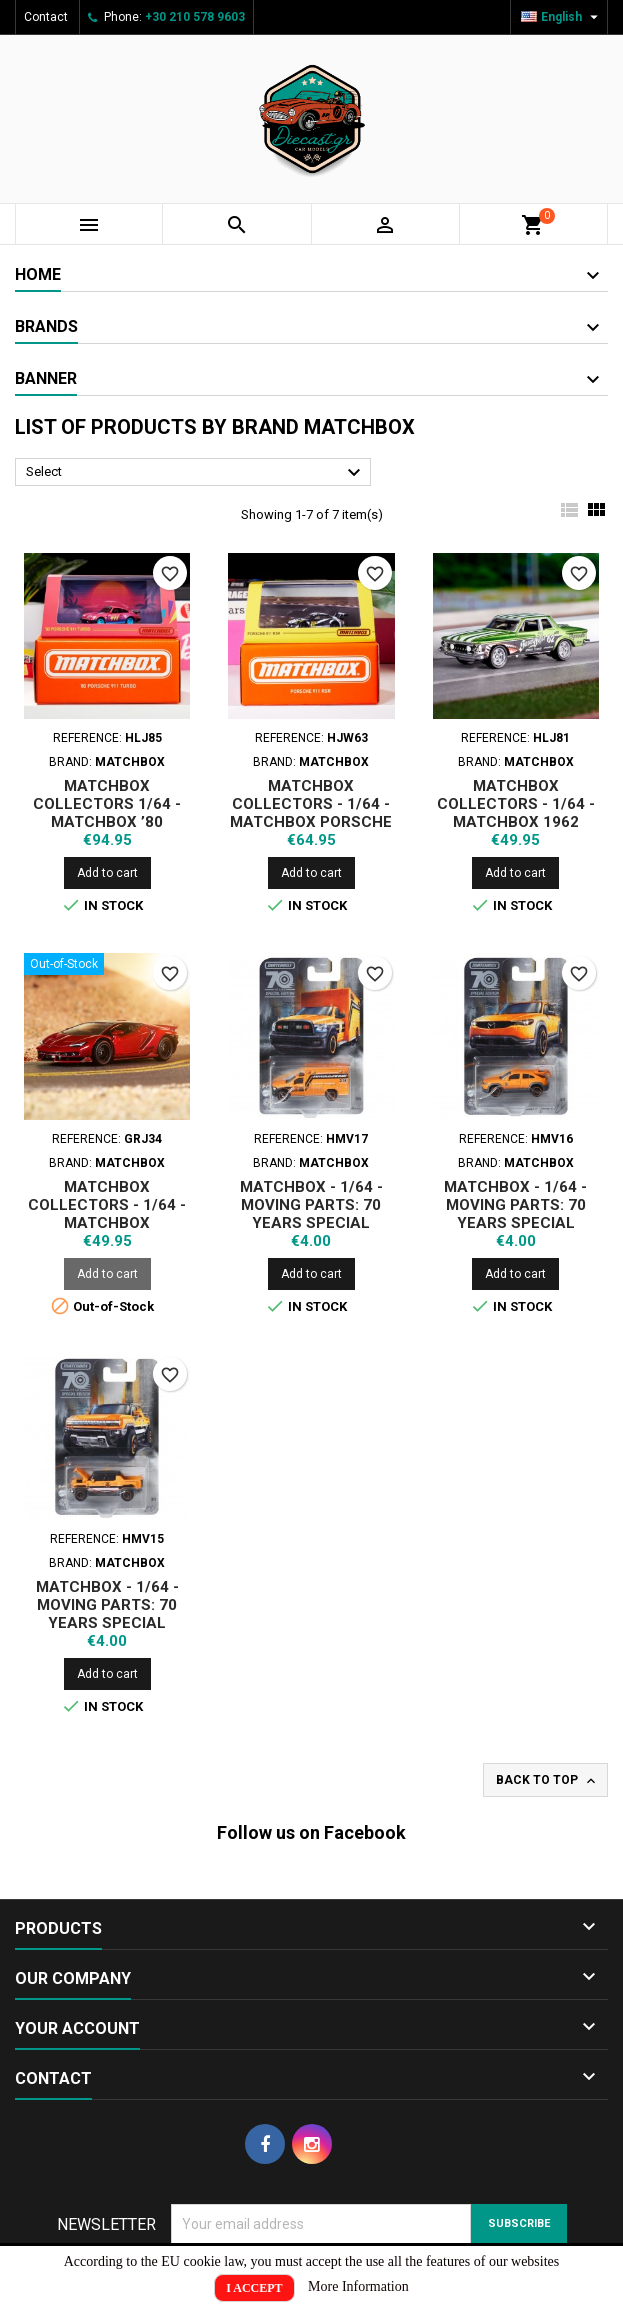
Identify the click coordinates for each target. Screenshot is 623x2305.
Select (196, 473)
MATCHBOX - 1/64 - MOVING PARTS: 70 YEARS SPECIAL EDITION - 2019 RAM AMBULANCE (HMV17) (311, 1223)
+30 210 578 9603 (195, 17)
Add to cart (107, 873)
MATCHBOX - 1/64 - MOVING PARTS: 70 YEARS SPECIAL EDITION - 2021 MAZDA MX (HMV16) (516, 1223)
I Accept (254, 2288)
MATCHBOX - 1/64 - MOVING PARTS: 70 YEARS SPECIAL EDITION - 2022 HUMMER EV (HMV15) (107, 1623)
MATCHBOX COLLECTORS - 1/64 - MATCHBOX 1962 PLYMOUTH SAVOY (516, 813)
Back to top (547, 1781)
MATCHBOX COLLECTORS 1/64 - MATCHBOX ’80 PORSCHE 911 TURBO (107, 813)
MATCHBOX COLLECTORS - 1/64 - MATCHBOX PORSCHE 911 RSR (311, 813)
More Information (358, 2286)
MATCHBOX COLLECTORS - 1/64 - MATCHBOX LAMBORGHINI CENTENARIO (107, 1223)
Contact (46, 17)
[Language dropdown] (562, 17)
